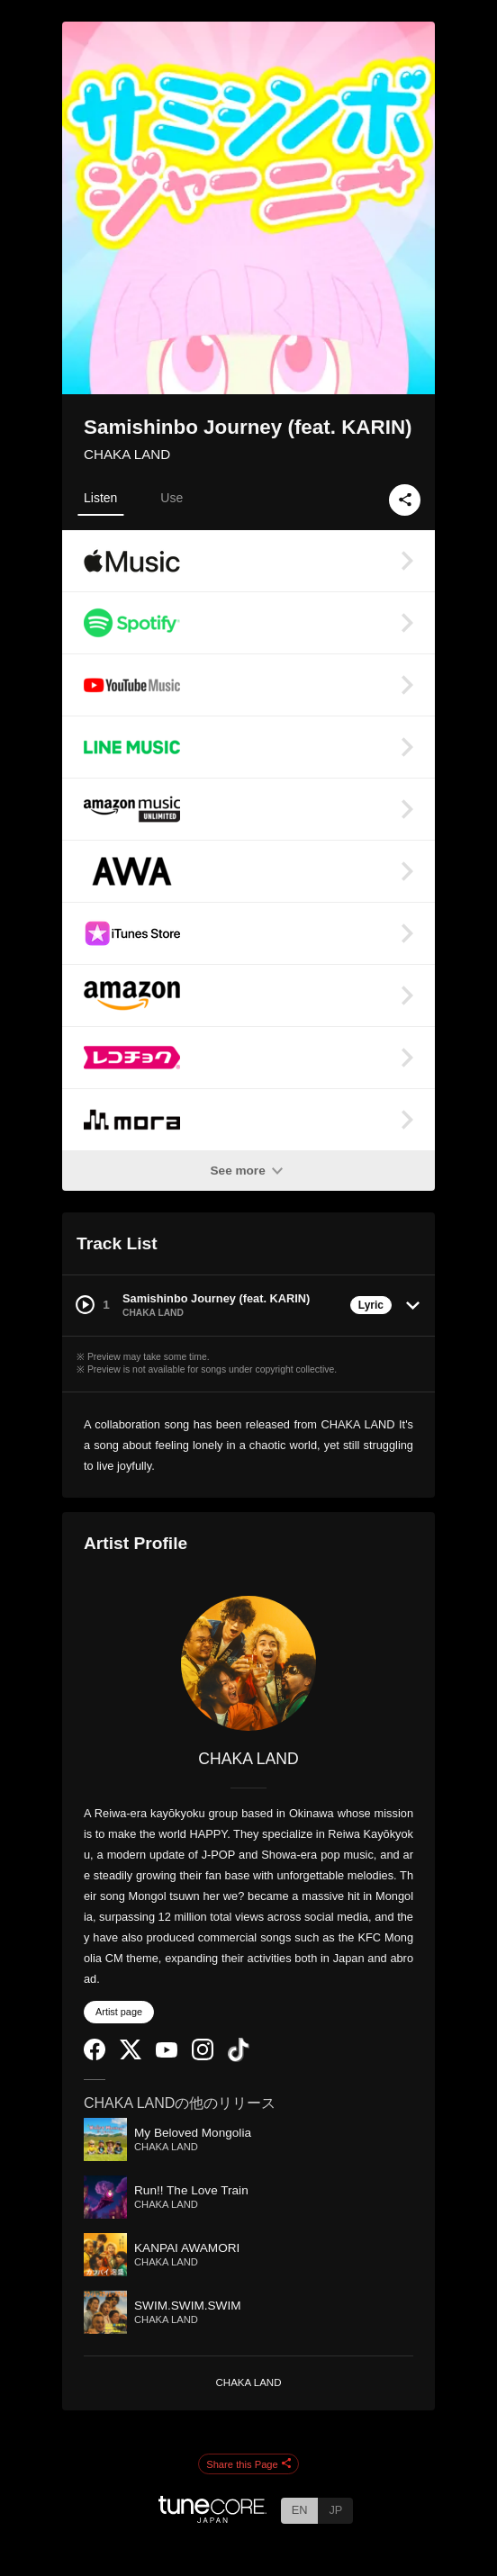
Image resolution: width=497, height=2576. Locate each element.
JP (335, 2510)
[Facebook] (94, 2056)
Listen (100, 498)
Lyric (371, 1305)
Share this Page (248, 2464)
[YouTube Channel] (166, 2053)
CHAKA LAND (127, 454)
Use (171, 498)
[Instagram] (202, 2056)
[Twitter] (130, 2055)
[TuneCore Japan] (212, 2518)
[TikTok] (238, 2058)
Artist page (118, 2011)
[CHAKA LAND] (248, 1663)
